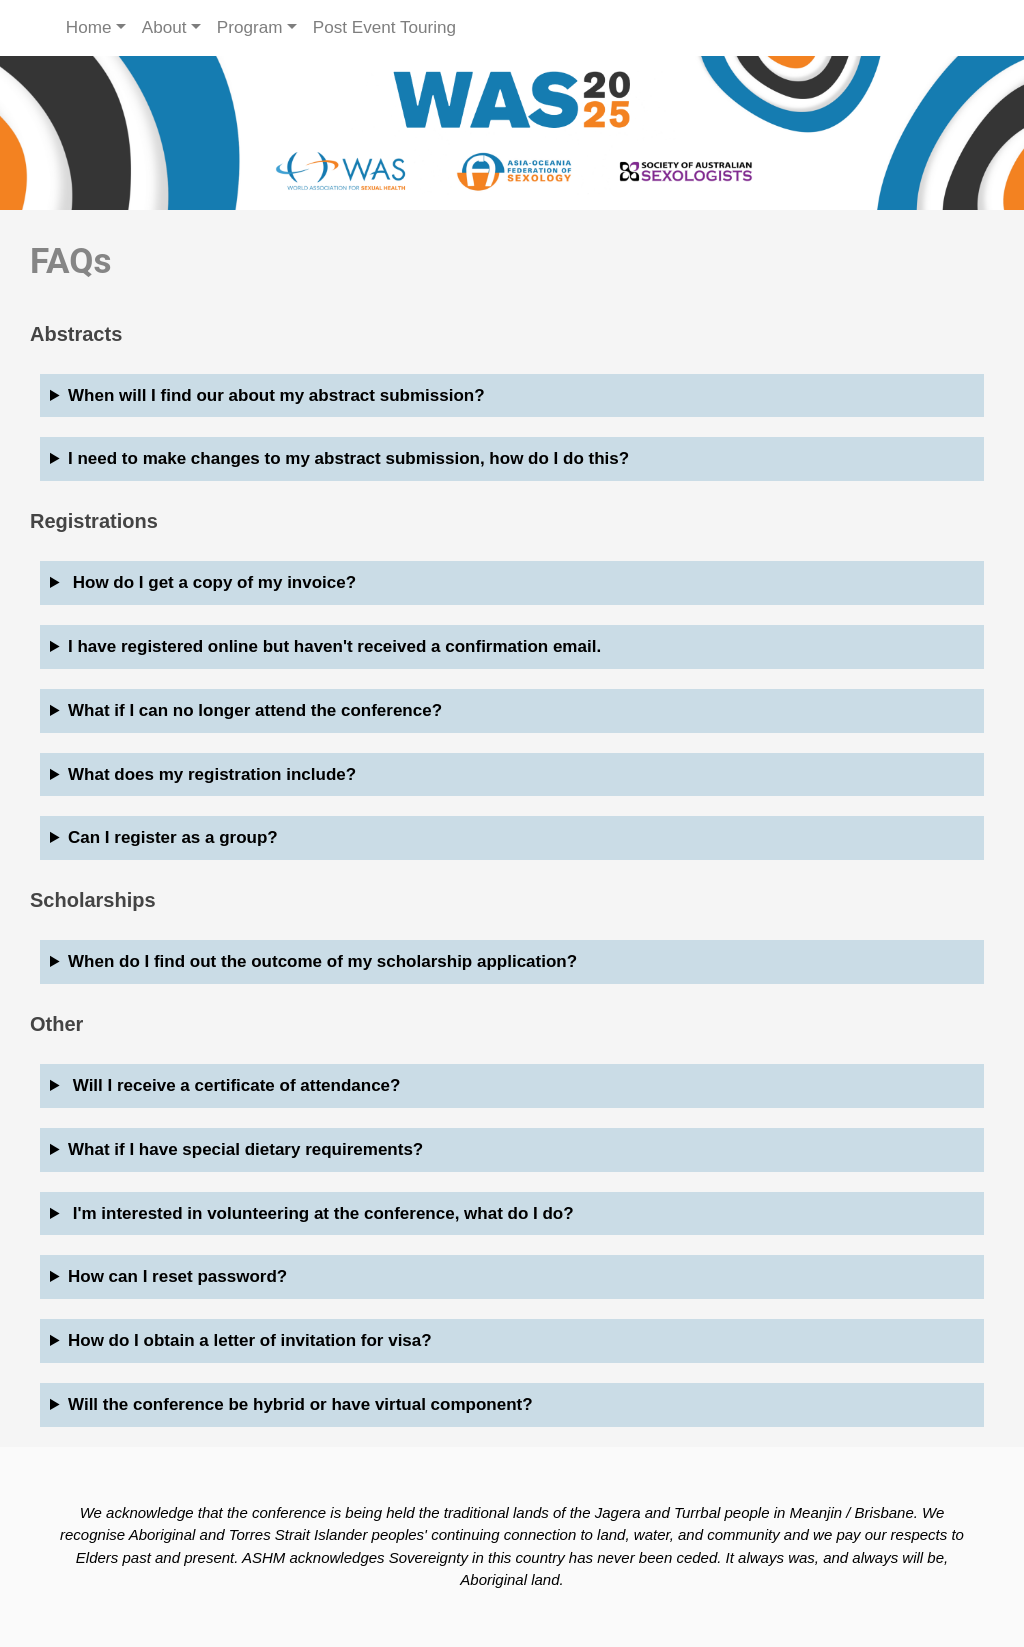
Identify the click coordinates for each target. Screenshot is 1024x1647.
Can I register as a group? (173, 837)
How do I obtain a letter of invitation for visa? (250, 1340)
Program (250, 27)
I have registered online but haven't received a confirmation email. (334, 646)
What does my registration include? (212, 774)
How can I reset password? (177, 1276)
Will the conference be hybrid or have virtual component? (300, 1404)
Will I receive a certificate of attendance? (234, 1085)
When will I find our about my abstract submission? (276, 395)
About (164, 27)
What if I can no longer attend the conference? (255, 710)
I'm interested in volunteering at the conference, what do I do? (321, 1213)
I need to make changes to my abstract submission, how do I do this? (348, 458)
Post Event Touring (384, 27)
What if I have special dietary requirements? (245, 1149)
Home (89, 27)
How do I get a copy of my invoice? (212, 582)
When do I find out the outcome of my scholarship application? (322, 961)
